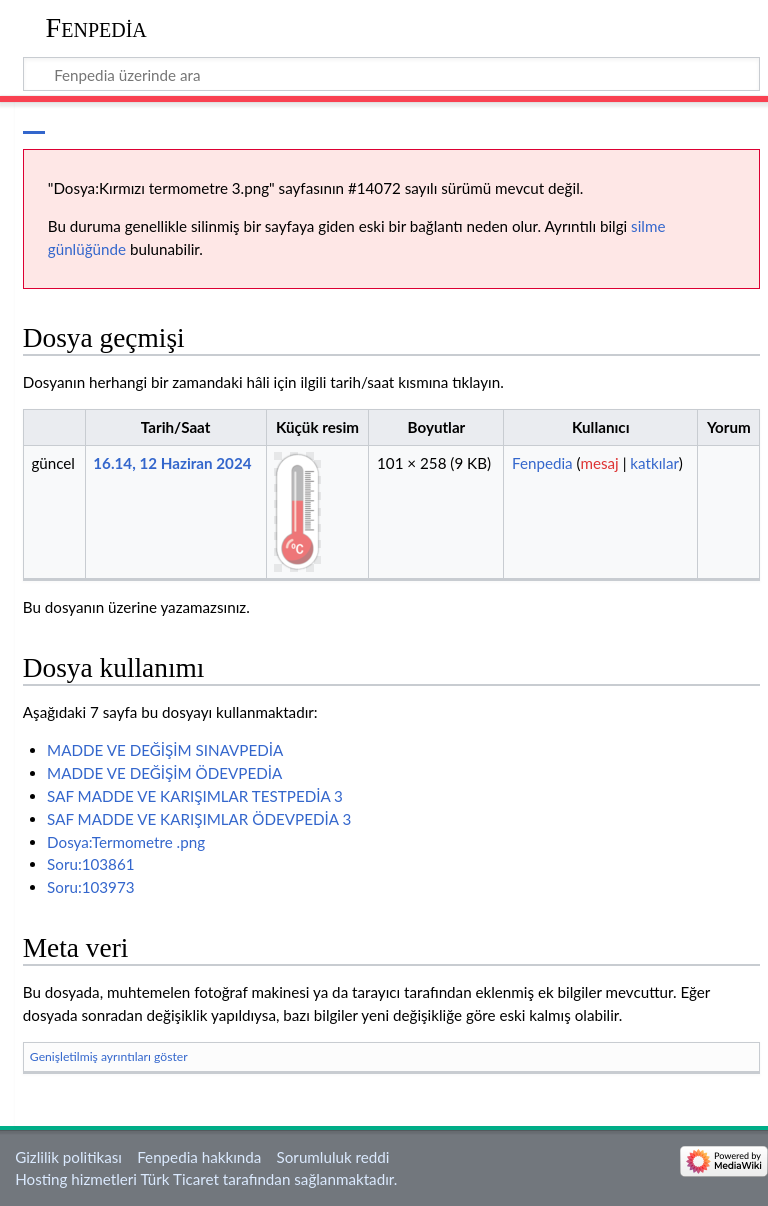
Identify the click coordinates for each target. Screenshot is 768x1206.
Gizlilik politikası (68, 1157)
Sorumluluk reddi (333, 1157)
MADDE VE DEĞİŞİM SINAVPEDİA (165, 750)
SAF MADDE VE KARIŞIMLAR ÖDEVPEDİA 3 (199, 819)
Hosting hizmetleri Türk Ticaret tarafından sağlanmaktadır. (206, 1179)
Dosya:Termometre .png (126, 842)
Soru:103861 (90, 864)
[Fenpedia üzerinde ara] (392, 74)
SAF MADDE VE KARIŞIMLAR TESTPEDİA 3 (195, 796)
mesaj (599, 463)
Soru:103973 (90, 887)
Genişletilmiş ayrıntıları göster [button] (109, 1056)
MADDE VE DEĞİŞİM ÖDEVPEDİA (164, 773)
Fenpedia (96, 27)
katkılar (654, 463)
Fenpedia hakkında (199, 1157)
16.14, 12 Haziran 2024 (172, 463)
